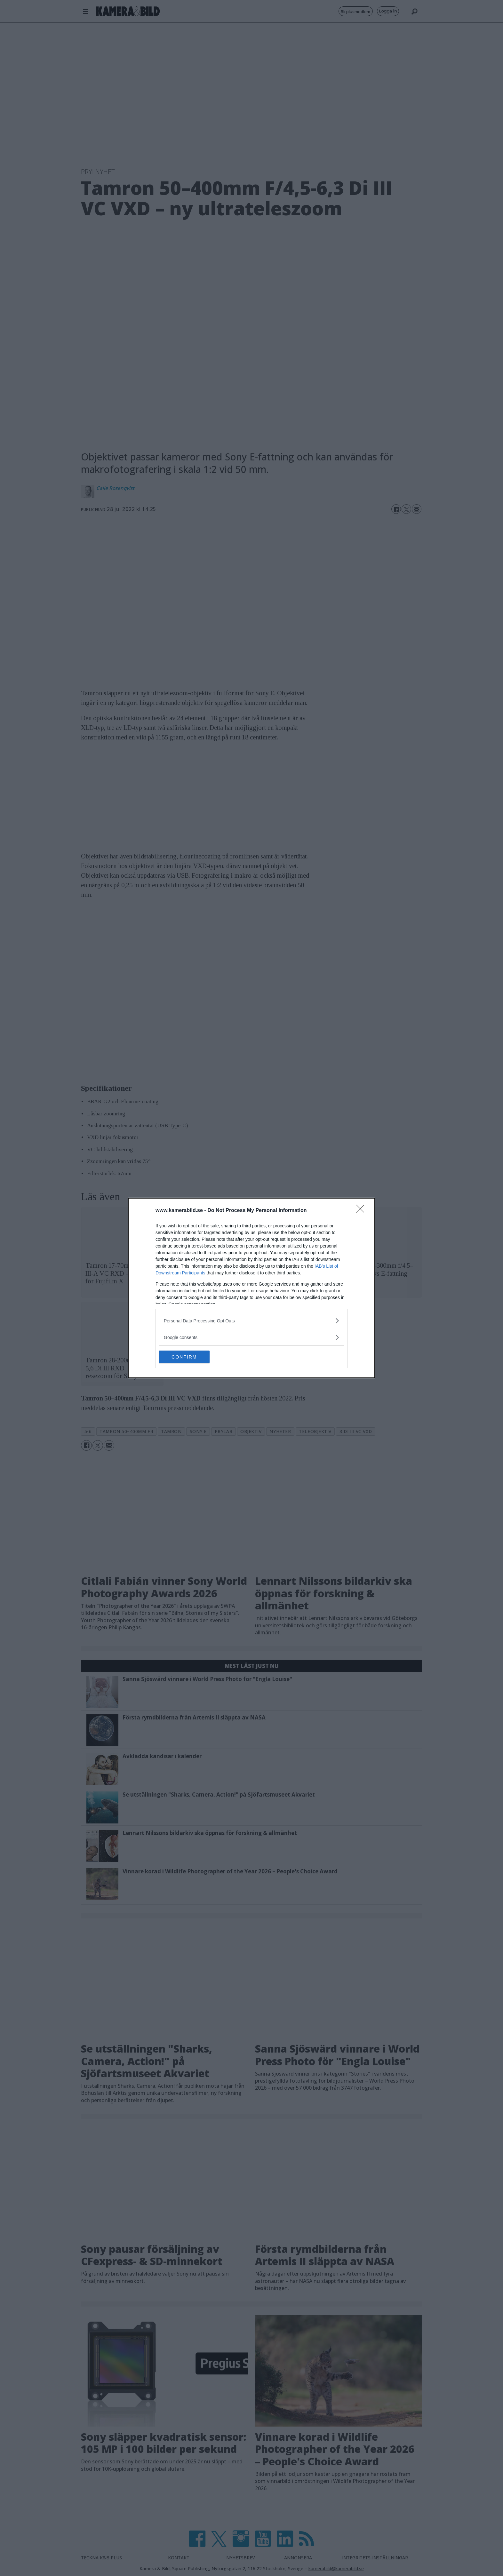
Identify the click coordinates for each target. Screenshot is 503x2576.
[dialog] (251, 1288)
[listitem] (251, 1320)
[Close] (362, 1211)
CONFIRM (189, 1357)
